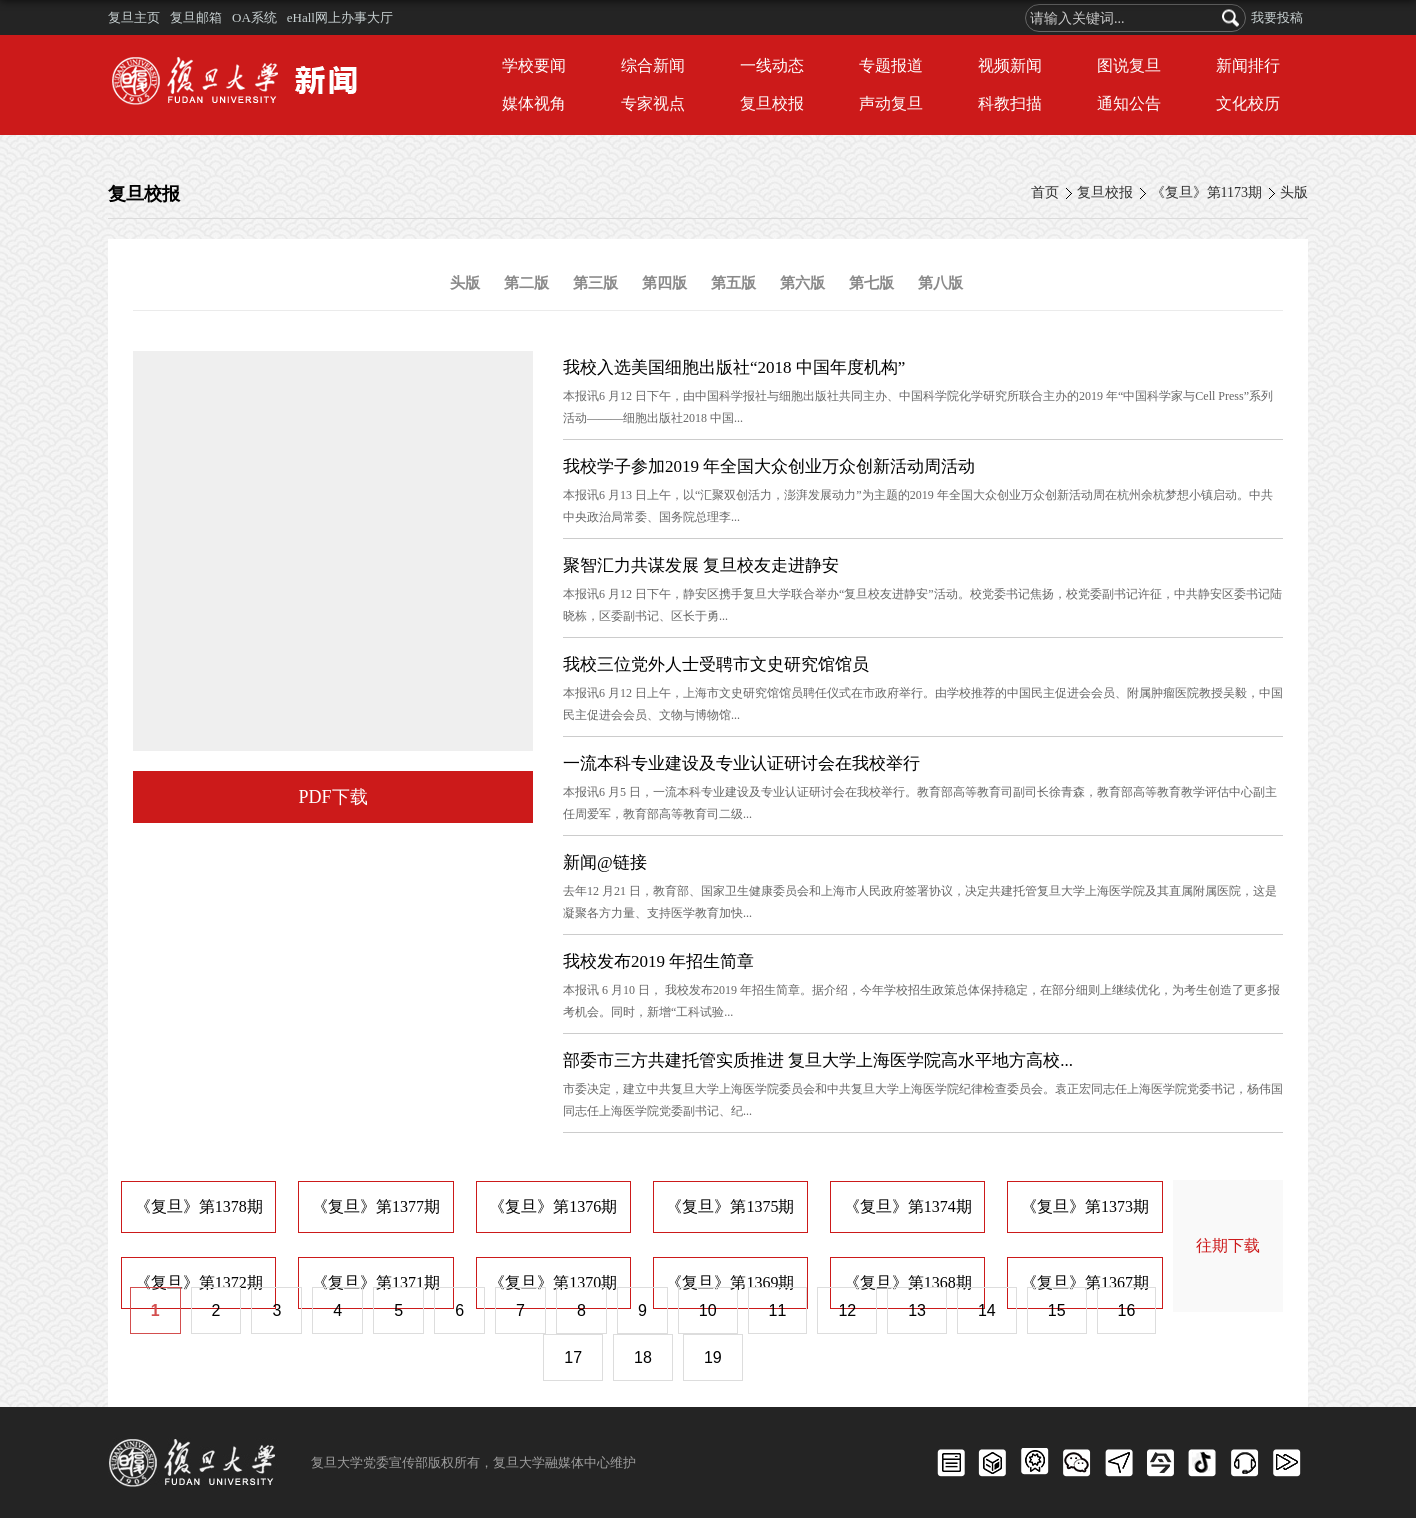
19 (713, 1357)
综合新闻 (653, 65)
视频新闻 (1010, 65)
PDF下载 (332, 797)
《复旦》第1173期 (1206, 192)
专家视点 (653, 103)
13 (917, 1310)
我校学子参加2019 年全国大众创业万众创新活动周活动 (769, 466)
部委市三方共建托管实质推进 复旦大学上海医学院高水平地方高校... (818, 1060)
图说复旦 (1129, 65)
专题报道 (891, 65)
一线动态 (772, 65)
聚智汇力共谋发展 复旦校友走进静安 (701, 565)
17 (573, 1357)
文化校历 (1248, 103)
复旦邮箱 (196, 17)
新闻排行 (1248, 65)
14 (987, 1310)
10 (708, 1310)
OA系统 (254, 17)
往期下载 (1228, 1245)
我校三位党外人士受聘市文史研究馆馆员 (716, 664)
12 (847, 1310)
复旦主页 (134, 17)
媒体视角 (534, 103)
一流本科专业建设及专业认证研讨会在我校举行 (741, 763)
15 (1057, 1310)
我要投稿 (1277, 17)
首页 (1045, 192)
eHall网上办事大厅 (340, 17)
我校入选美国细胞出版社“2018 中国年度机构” (734, 367)
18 (643, 1357)
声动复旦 (891, 103)
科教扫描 (1010, 103)
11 (778, 1310)
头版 (1294, 192)
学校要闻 (534, 65)
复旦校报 (772, 103)
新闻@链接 (605, 862)
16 (1127, 1310)
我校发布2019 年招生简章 (658, 961)
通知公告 (1129, 103)
